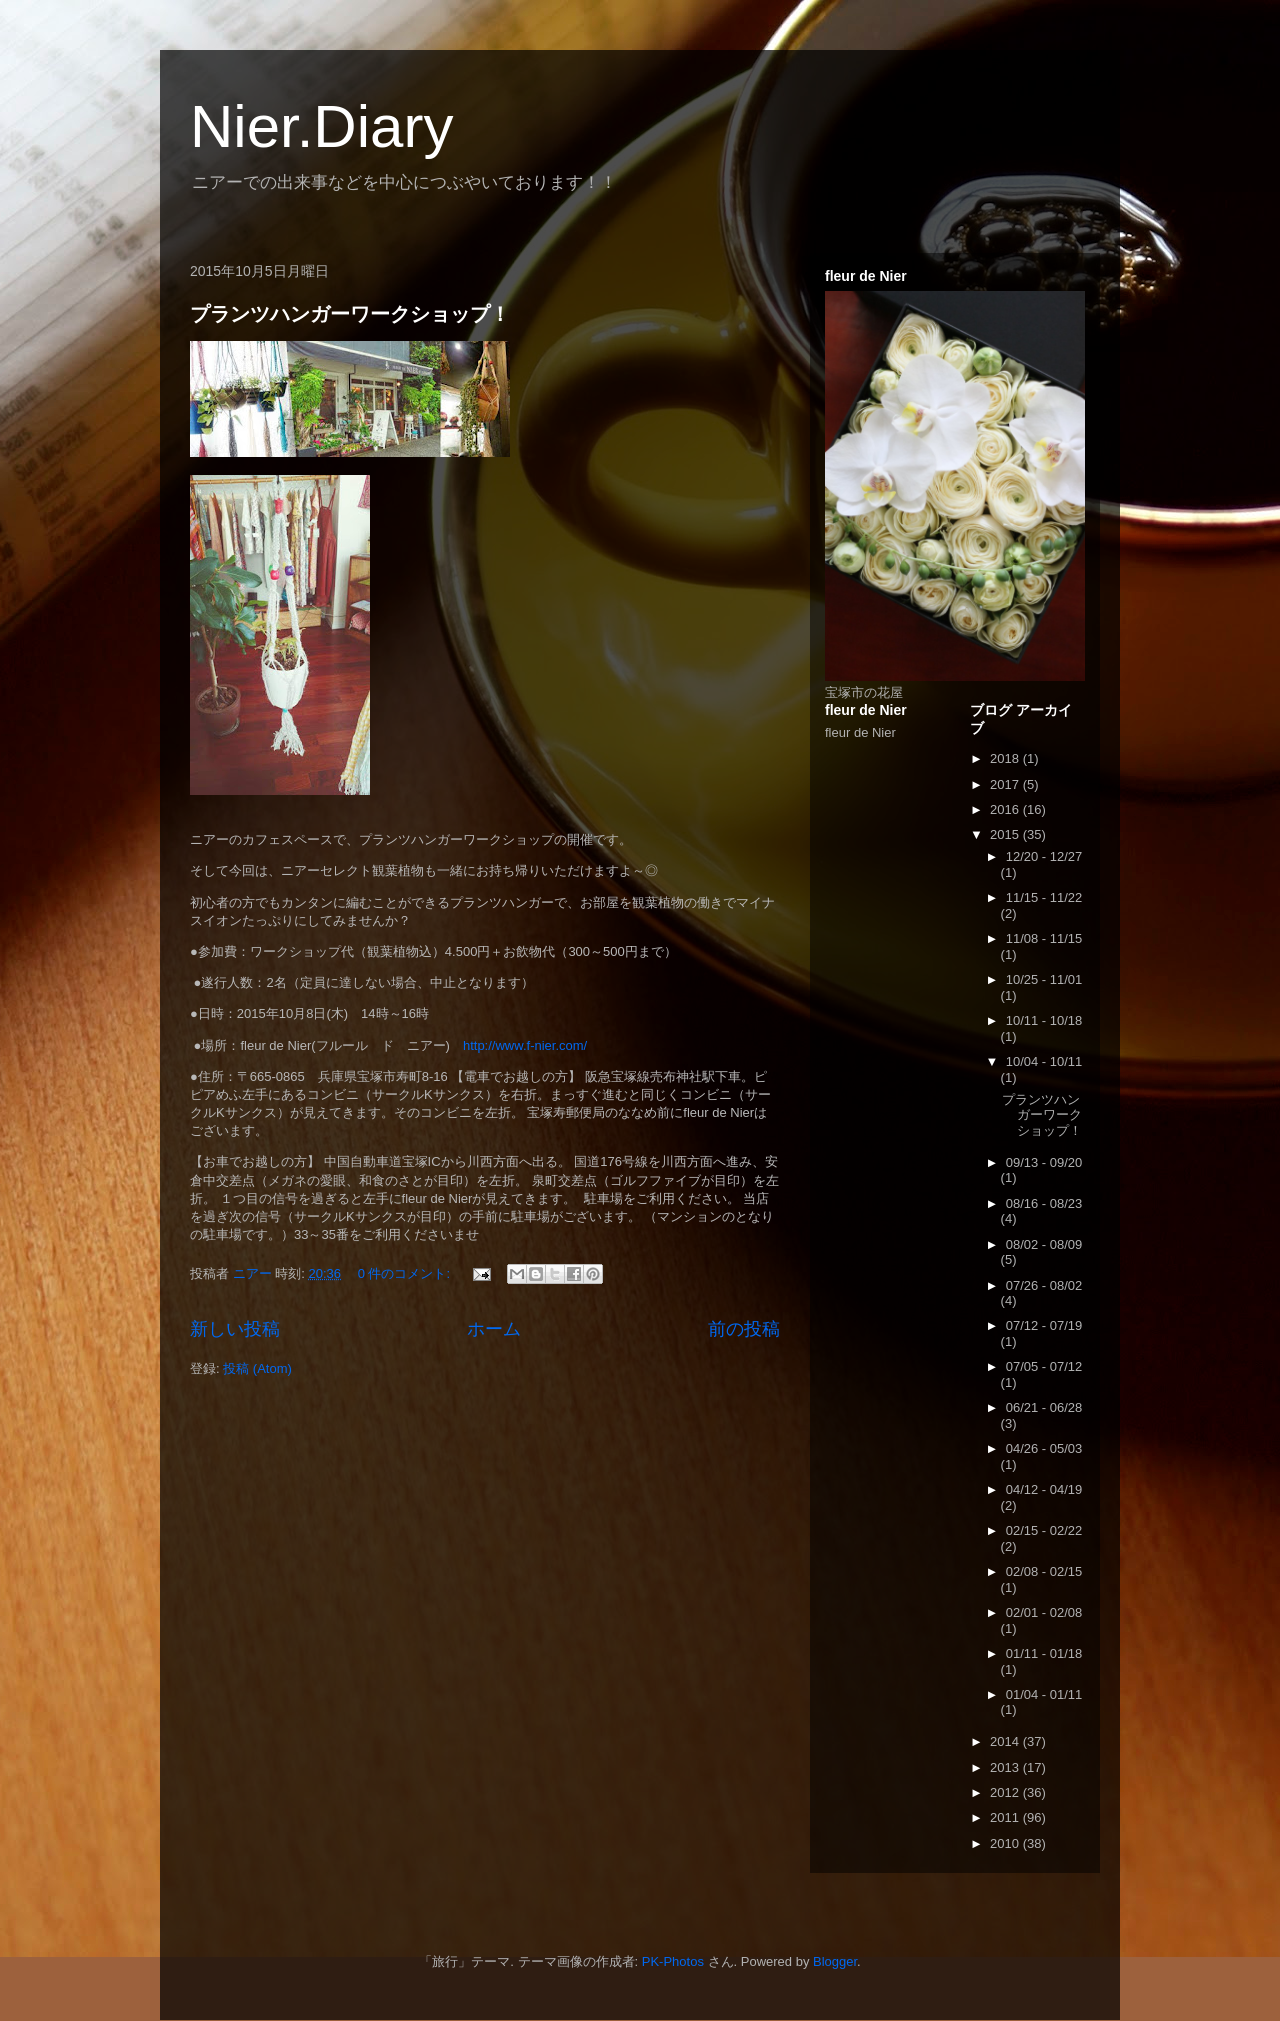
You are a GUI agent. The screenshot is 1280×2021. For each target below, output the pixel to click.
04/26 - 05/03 (1044, 1448)
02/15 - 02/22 (1044, 1530)
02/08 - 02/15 (1044, 1571)
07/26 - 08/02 (1044, 1285)
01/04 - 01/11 (1044, 1694)
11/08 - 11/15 (1044, 938)
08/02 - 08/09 (1044, 1244)
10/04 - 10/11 (1044, 1061)
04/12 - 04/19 (1044, 1489)
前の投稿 (744, 1329)
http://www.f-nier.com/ (525, 1045)
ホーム (494, 1329)
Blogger (835, 1961)
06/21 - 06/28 (1044, 1407)
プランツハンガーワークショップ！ (350, 314)
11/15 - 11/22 (1044, 897)
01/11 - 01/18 (1044, 1653)
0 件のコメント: (406, 1273)
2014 (1006, 1741)
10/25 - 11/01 (1044, 979)
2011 (1006, 1817)
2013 (1006, 1767)
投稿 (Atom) (257, 1368)
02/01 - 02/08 (1044, 1612)
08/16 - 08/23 (1044, 1203)
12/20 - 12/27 (1044, 856)
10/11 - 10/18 (1044, 1020)
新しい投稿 (235, 1329)
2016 (1006, 809)
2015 (1006, 834)
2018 (1006, 758)
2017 (1006, 784)
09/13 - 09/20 (1044, 1162)
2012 (1006, 1792)
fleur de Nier (860, 732)
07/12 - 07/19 (1044, 1325)
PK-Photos (673, 1961)
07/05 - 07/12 (1044, 1366)
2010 (1006, 1843)
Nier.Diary (321, 126)
